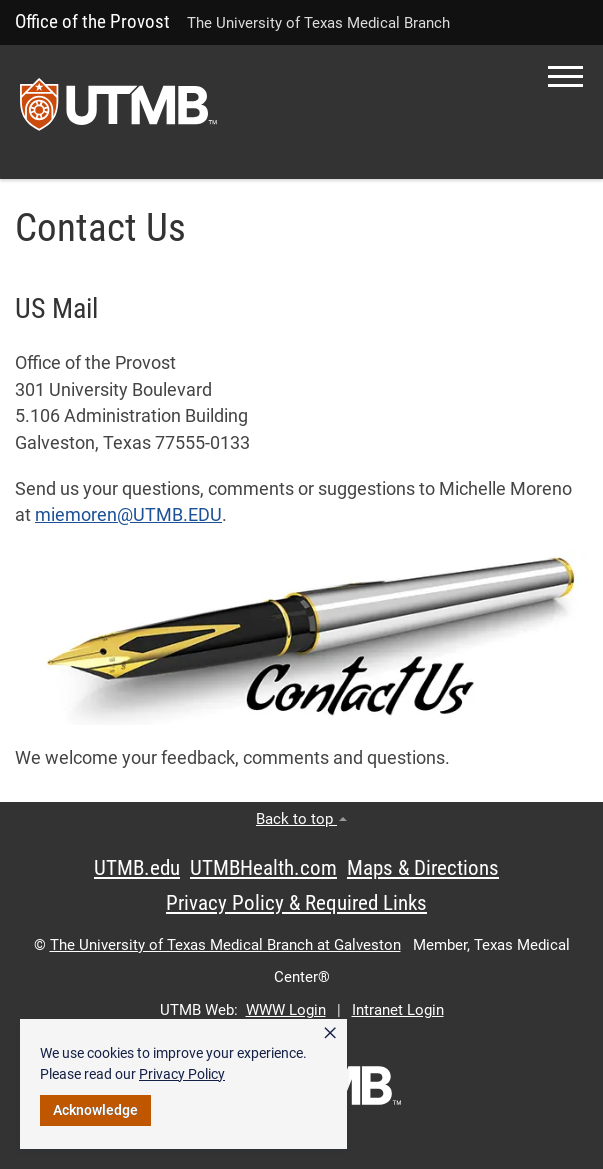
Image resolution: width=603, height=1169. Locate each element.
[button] (565, 76)
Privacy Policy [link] (182, 1074)
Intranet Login (398, 1010)
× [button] (330, 1033)
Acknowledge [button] (95, 1110)
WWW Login (286, 1010)
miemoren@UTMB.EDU (128, 515)
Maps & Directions (423, 868)
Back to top (301, 819)
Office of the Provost (92, 21)
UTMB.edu (137, 868)
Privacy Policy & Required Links (296, 903)
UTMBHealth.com (263, 868)
